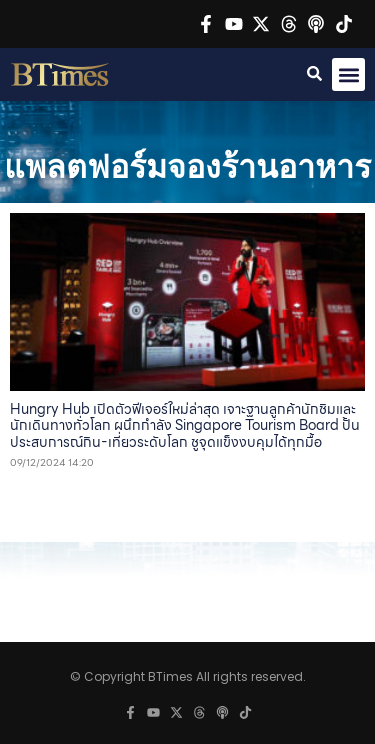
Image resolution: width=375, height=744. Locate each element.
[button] (348, 74)
